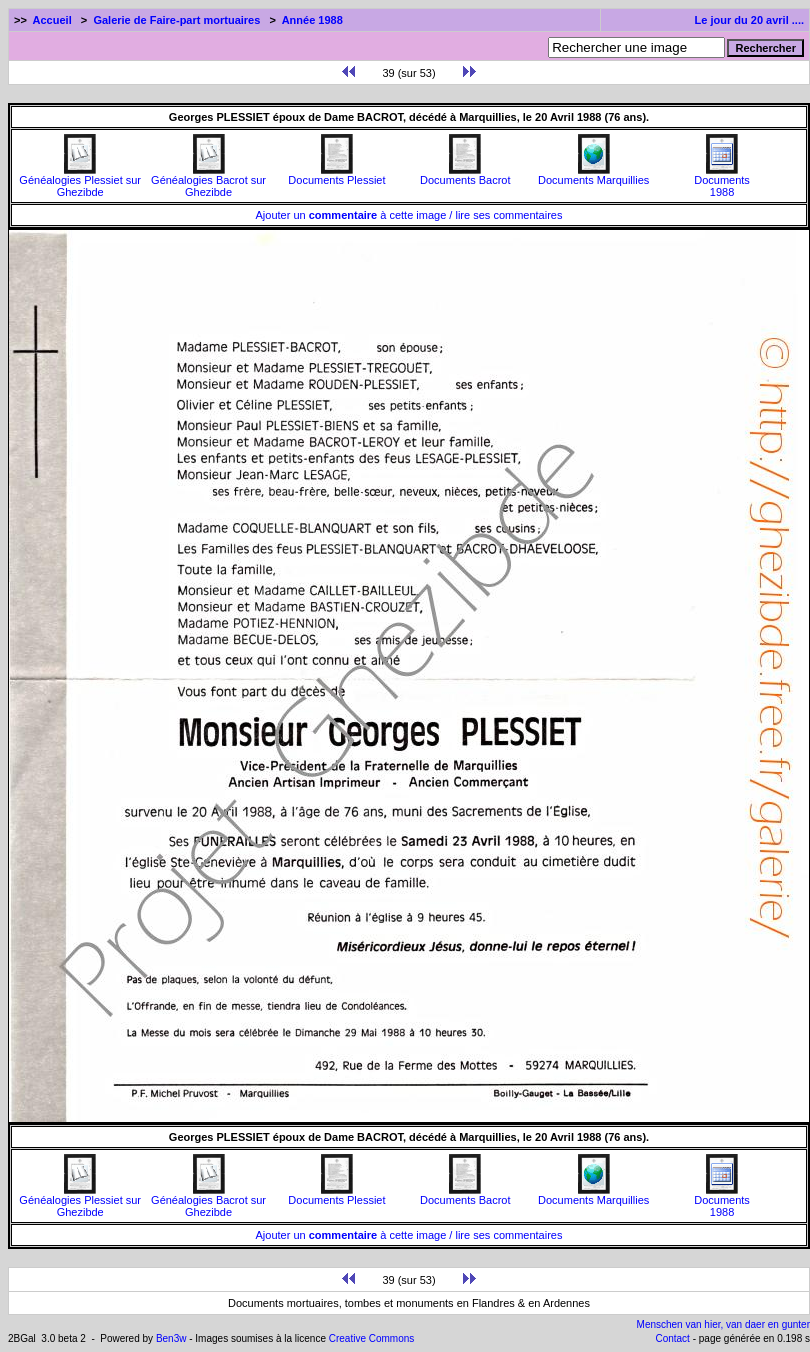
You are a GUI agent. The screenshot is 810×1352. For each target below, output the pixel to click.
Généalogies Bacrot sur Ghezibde (208, 181)
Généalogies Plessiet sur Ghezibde (80, 181)
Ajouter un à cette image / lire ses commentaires (409, 215)
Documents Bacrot (465, 175)
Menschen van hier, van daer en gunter (723, 1324)
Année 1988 (312, 20)
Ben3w (171, 1338)
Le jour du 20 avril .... (749, 20)
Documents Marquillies (593, 175)
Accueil (52, 20)
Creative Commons (372, 1338)
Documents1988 (722, 181)
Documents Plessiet (336, 175)
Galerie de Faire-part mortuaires (176, 20)
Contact (672, 1338)
